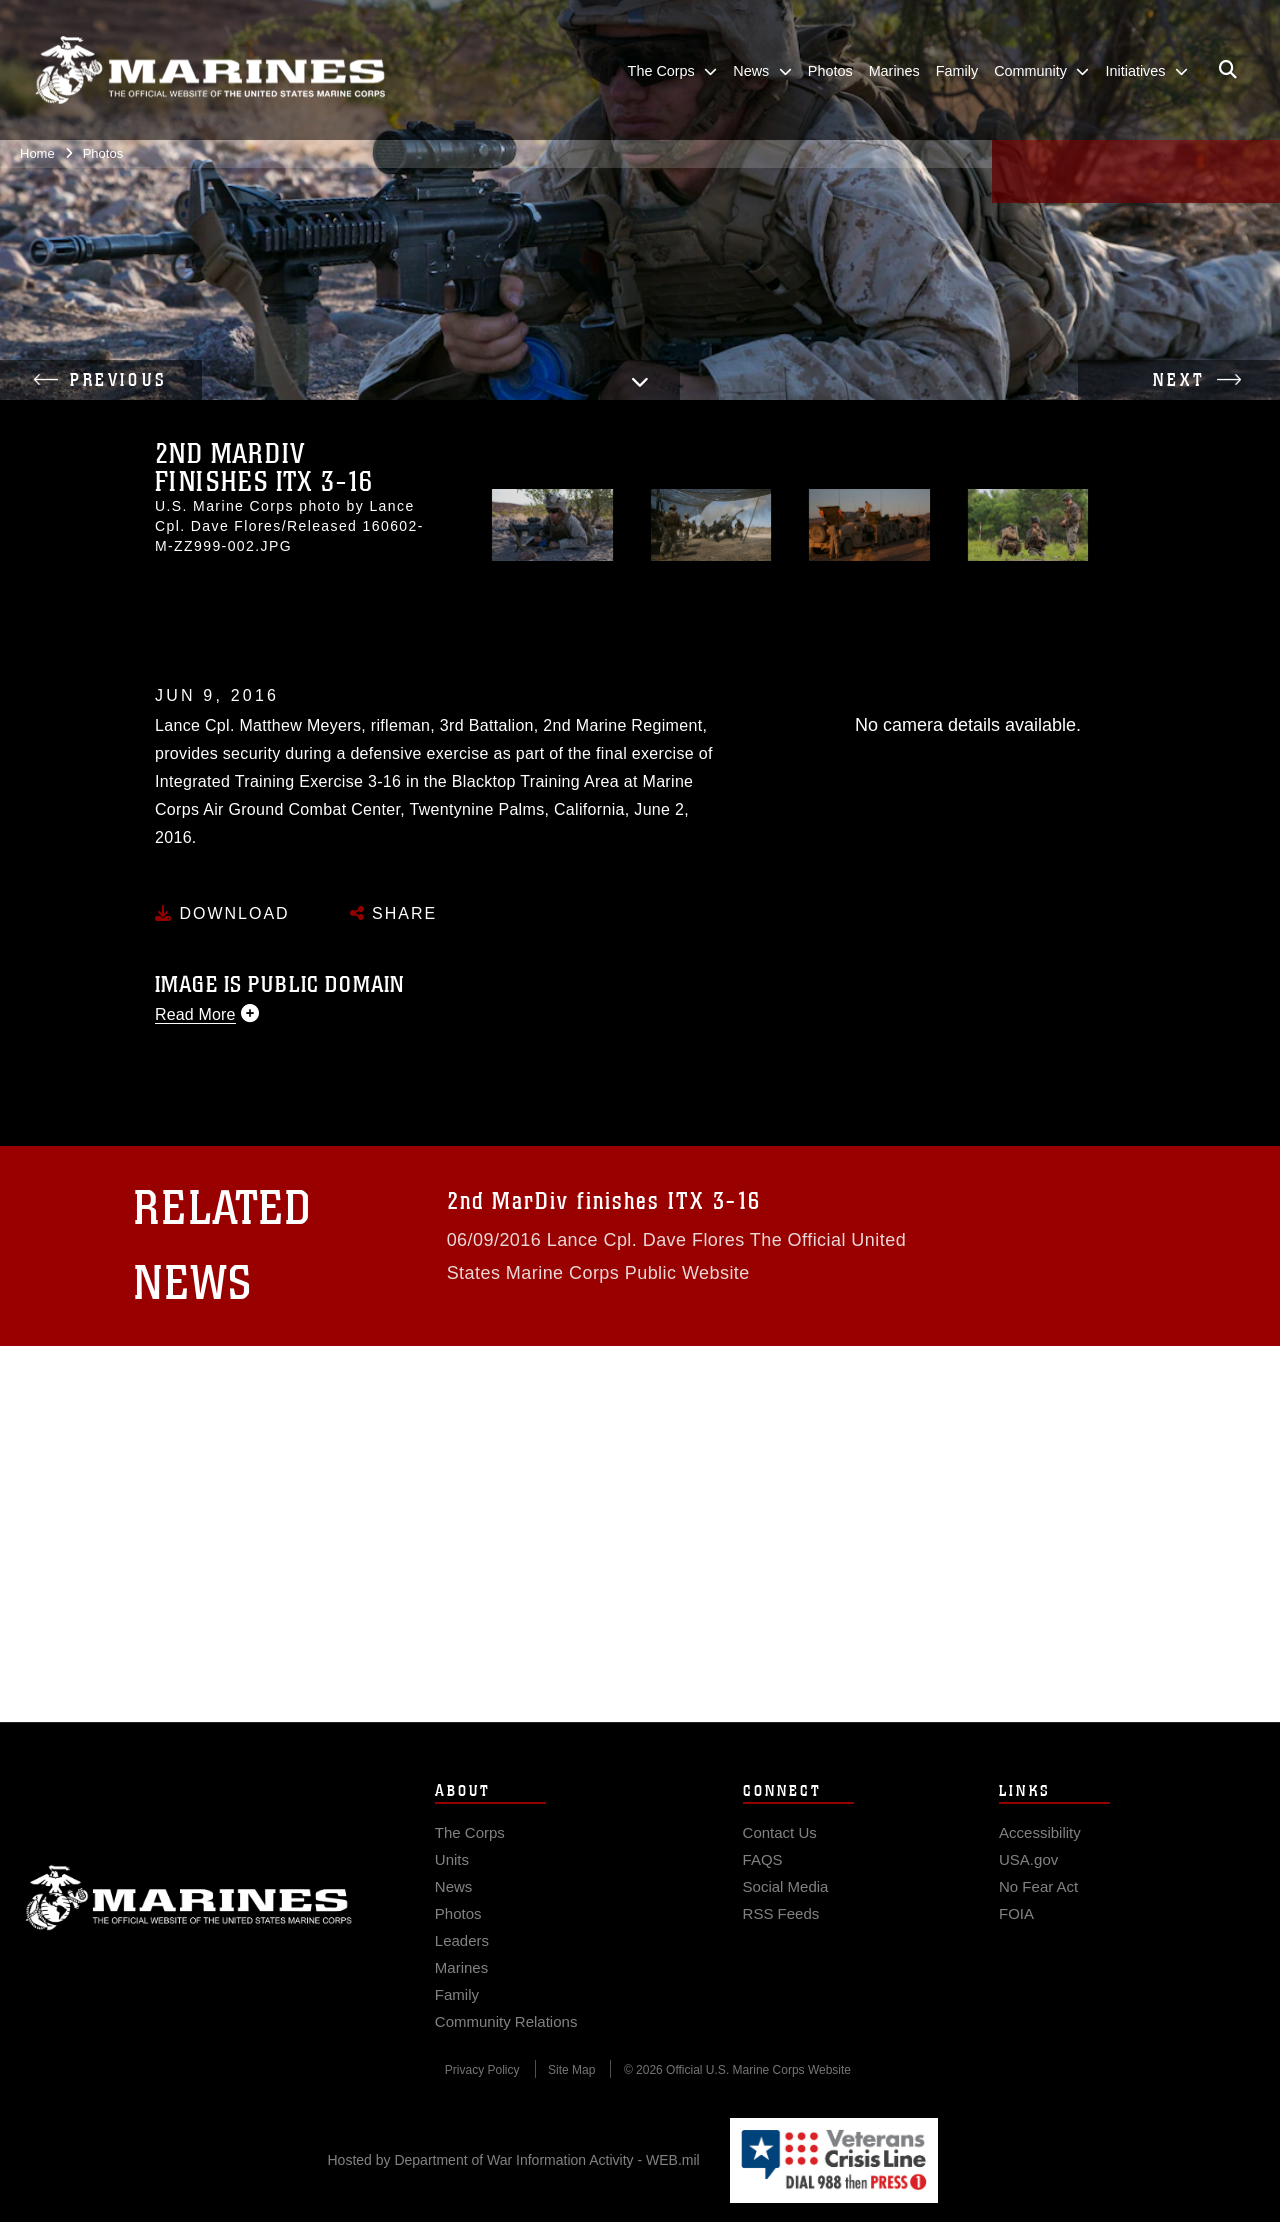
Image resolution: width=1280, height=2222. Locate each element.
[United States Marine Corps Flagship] (210, 70)
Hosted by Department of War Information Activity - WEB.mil (514, 2160)
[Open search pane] (1228, 70)
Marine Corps (189, 1938)
